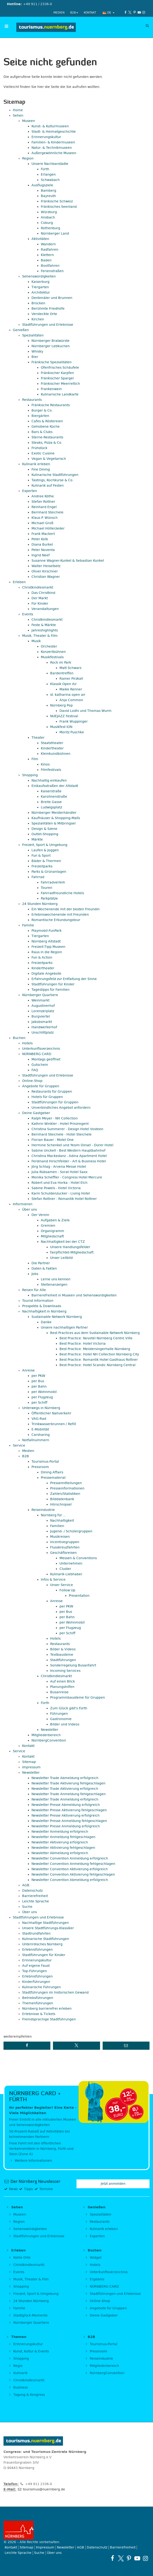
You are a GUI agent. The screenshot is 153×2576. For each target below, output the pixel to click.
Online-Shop (97, 2301)
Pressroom (95, 2351)
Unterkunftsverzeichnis (106, 2272)
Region (16, 2222)
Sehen (14, 2207)
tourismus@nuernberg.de (41, 2489)
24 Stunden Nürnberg (28, 2301)
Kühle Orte (19, 2258)
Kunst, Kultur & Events (28, 2351)
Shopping (18, 2287)
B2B (74, 12)
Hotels (92, 2265)
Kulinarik (18, 2373)
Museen (17, 2214)
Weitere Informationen (30, 2161)
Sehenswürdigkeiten (27, 2229)
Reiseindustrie (98, 2359)
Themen (15, 2337)
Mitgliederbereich (101, 2366)
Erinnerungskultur (25, 2344)
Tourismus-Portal (100, 2344)
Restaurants (96, 2222)
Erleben (15, 2250)
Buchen (91, 2250)
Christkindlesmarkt (26, 2265)
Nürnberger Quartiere (28, 2323)
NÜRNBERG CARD (101, 2287)
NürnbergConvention (104, 2373)
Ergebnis (94, 2279)
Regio (15, 2366)
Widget (92, 2258)
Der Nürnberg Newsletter (31, 2181)
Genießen (93, 2207)
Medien (59, 12)
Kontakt (90, 12)
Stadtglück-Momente (28, 2315)
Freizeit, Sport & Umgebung (33, 2294)
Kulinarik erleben (101, 2229)
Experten (94, 2236)
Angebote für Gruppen (105, 2308)
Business (18, 2387)
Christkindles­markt (26, 2380)
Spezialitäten (97, 2214)
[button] (26, 2046)
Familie (16, 2308)
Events (16, 2272)
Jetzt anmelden (113, 2184)
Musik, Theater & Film (28, 2279)
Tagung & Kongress (26, 2395)
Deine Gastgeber (101, 2315)
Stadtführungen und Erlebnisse (36, 2236)
